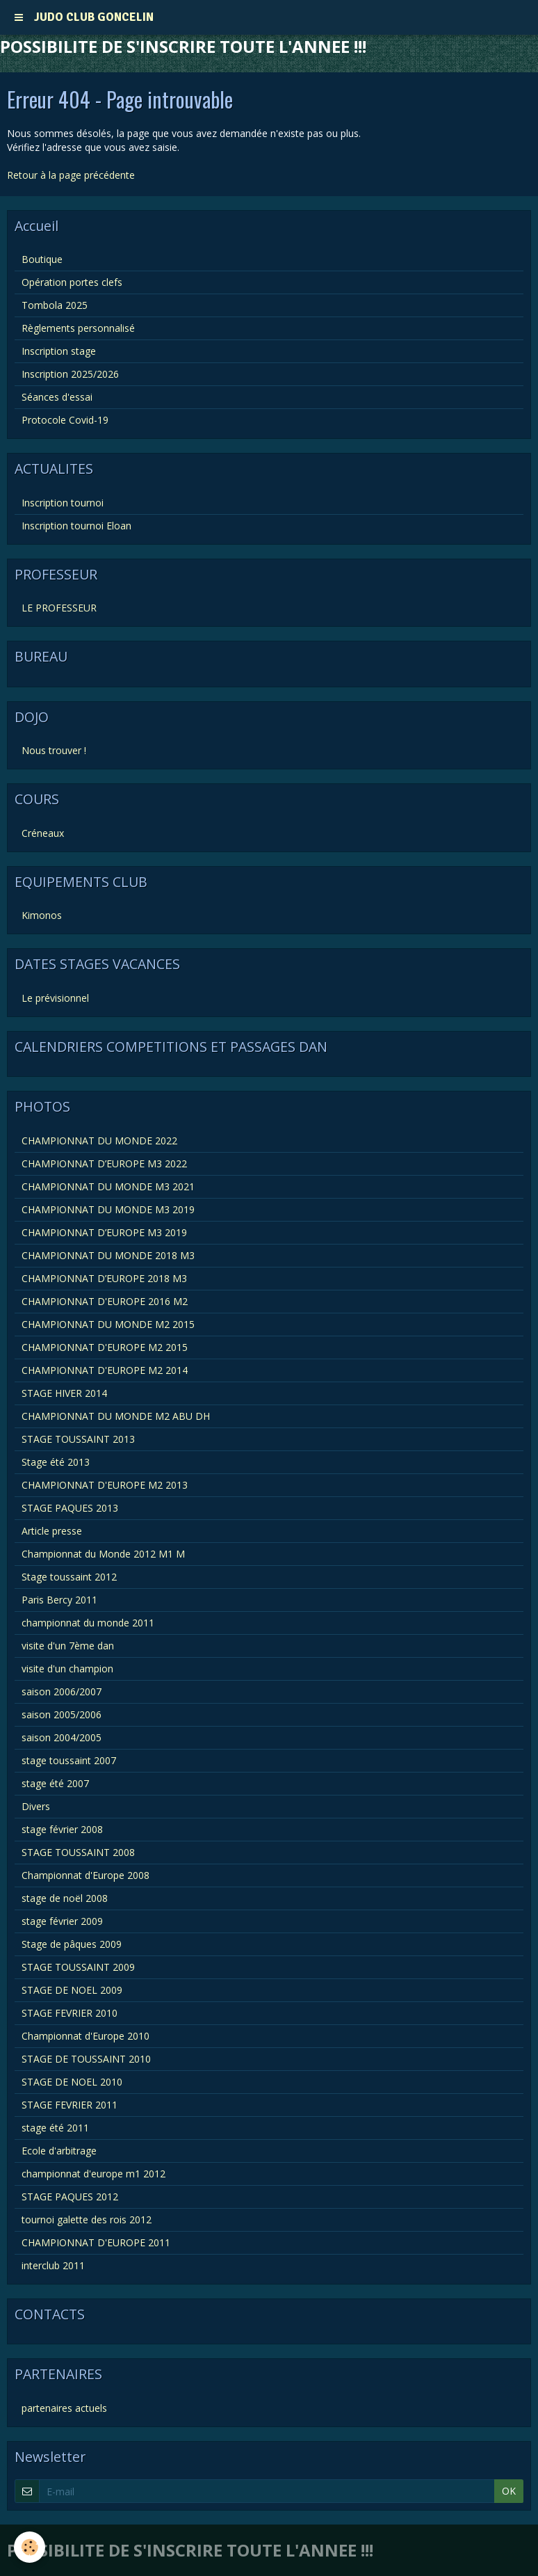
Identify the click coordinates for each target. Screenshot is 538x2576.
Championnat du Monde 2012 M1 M (103, 1553)
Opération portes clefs (72, 282)
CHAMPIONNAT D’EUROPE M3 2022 (104, 1163)
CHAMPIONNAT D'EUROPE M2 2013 (105, 1484)
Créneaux (43, 833)
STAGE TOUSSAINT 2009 (78, 1967)
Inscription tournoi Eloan (76, 525)
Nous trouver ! (54, 750)
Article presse (52, 1530)
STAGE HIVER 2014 (64, 1393)
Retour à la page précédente (71, 175)
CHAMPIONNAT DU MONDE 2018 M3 (108, 1255)
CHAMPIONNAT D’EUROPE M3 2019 (104, 1232)
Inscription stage (59, 351)
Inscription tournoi (63, 502)
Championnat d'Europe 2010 (85, 2035)
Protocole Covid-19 (65, 419)
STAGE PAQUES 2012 (70, 2196)
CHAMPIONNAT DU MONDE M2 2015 (108, 1324)
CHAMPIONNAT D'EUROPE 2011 (96, 2242)
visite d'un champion (67, 1668)
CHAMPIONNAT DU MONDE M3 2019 (108, 1209)
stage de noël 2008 (65, 1898)
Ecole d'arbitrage (59, 2150)
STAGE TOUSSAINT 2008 (78, 1852)
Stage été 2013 (56, 1462)
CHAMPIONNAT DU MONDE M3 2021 (108, 1186)
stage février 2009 (62, 1921)
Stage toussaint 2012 (69, 1576)
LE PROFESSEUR (59, 607)
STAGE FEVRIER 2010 (69, 2012)
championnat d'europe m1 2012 (93, 2173)
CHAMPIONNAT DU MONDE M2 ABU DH (116, 1416)
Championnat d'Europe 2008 (85, 1875)
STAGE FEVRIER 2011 (69, 2104)
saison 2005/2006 (61, 1714)
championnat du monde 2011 (88, 1622)
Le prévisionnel (55, 998)
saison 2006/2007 (61, 1691)
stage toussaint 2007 (69, 1760)
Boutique (42, 259)
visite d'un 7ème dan (68, 1645)
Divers (36, 1806)
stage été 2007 (55, 1783)
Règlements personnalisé (78, 328)
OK (509, 2490)
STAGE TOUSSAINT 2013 (78, 1439)
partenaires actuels (64, 2408)
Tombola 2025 (55, 305)
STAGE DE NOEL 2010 (72, 2081)
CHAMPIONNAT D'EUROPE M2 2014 (105, 1370)
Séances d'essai (57, 396)
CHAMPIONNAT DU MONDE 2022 (99, 1140)
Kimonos (42, 915)
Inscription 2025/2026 (70, 374)
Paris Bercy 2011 (59, 1599)
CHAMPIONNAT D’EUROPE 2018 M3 (104, 1278)
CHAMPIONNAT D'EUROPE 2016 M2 (105, 1301)
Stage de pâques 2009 (72, 1944)
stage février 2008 (62, 1829)
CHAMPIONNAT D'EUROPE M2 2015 (105, 1347)
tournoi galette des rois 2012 (87, 2219)
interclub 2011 (53, 2265)
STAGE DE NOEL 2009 (72, 1990)
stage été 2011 (55, 2127)
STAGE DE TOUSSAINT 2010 (86, 2058)
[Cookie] (29, 2547)
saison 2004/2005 (61, 1737)
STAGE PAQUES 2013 (70, 1507)
